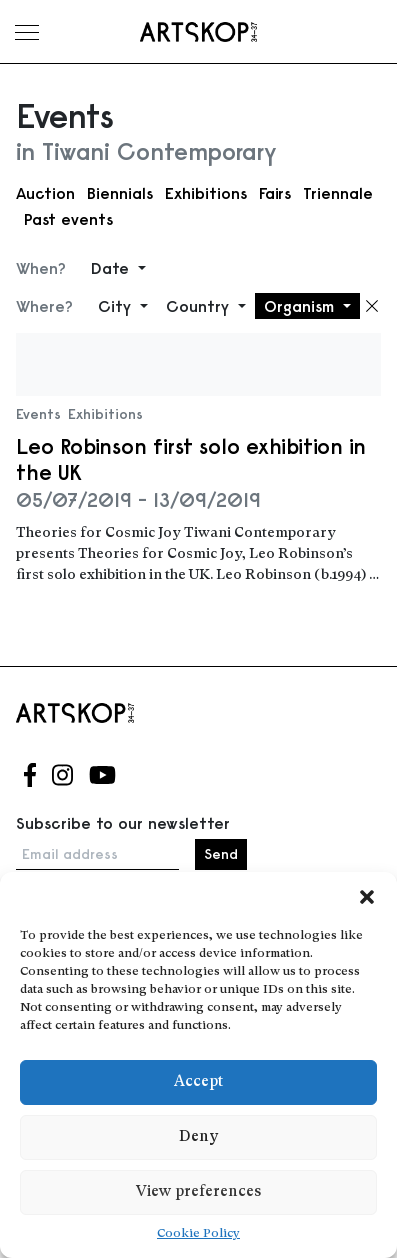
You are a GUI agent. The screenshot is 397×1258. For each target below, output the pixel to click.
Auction (45, 193)
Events (38, 414)
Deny (198, 1137)
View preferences (198, 1192)
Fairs (275, 193)
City (117, 306)
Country (200, 306)
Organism (301, 306)
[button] (367, 897)
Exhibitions (206, 193)
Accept (198, 1082)
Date (112, 268)
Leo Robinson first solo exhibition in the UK (191, 459)
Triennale (338, 193)
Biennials (120, 193)
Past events (68, 219)
